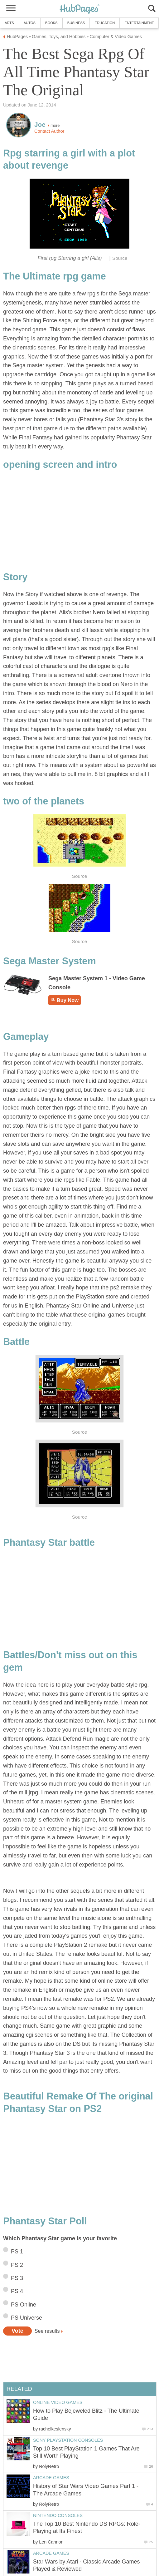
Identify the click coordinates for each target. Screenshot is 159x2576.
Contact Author (49, 131)
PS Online (23, 2305)
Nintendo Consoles (58, 2515)
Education (104, 23)
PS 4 (17, 2291)
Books (51, 23)
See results (47, 2331)
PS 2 (17, 2265)
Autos (30, 23)
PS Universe (26, 2318)
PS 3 (17, 2278)
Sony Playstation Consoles (68, 2440)
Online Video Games (57, 2402)
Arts (9, 23)
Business (76, 23)
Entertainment (139, 23)
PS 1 (17, 2251)
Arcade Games (51, 2477)
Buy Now (65, 1000)
